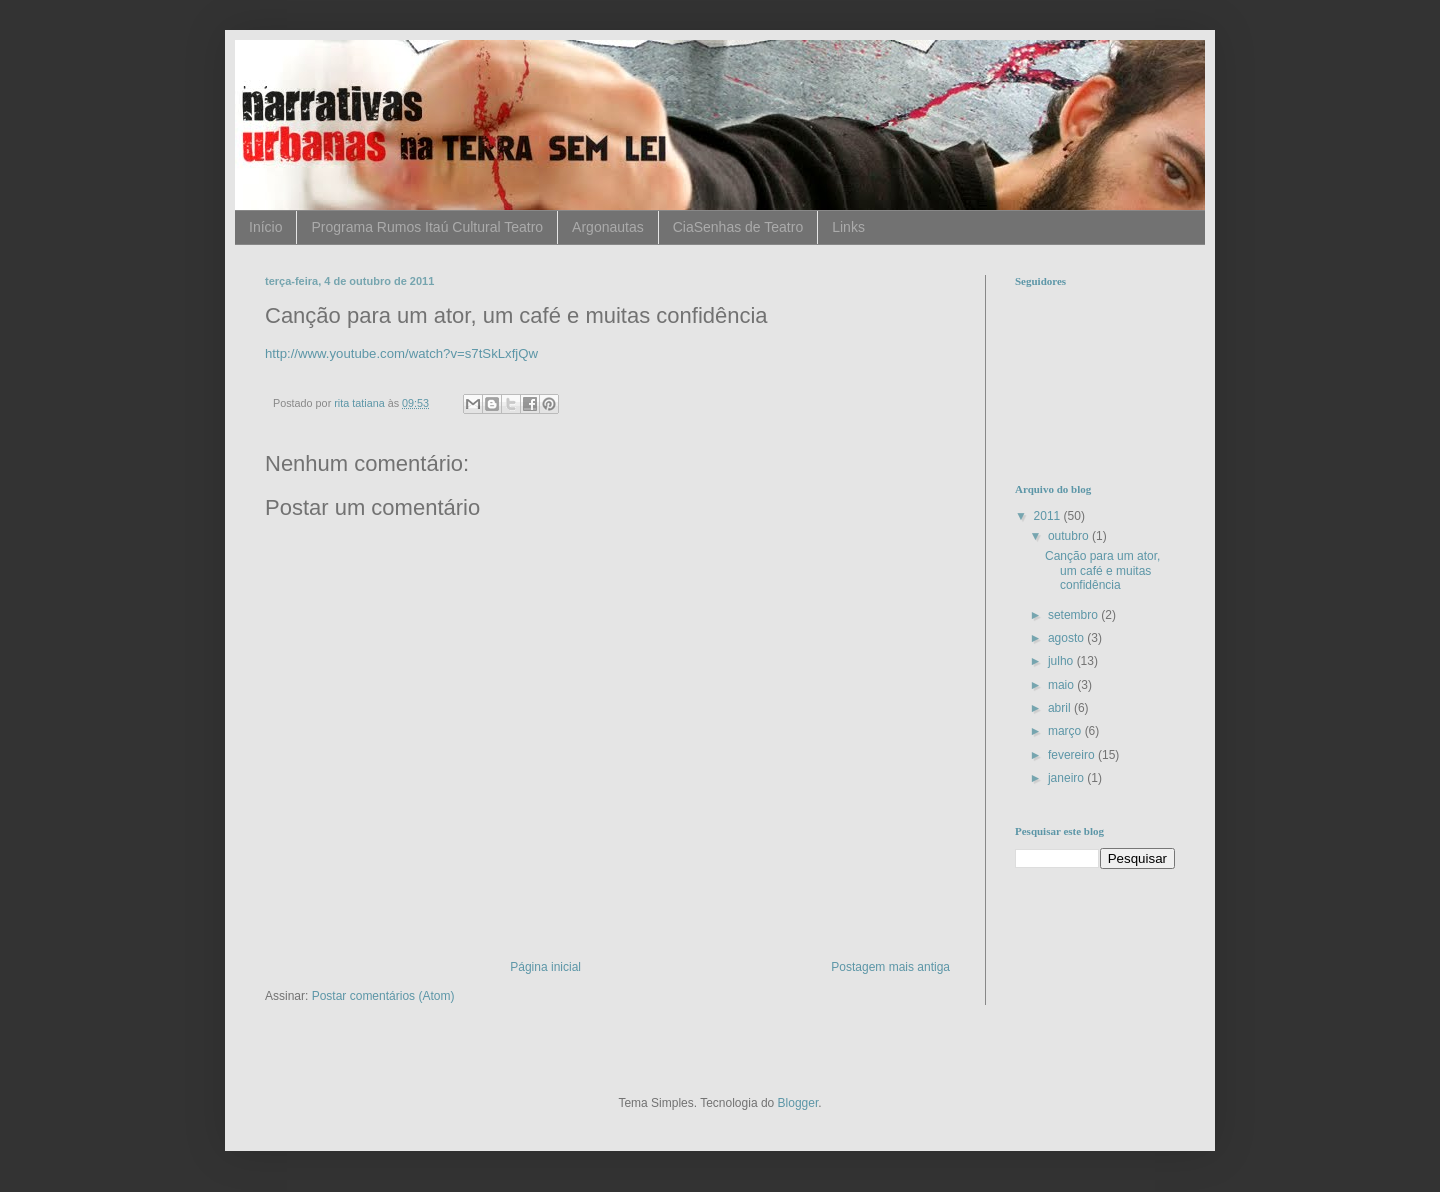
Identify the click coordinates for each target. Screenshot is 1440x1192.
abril (1061, 708)
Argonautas (608, 227)
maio (1062, 685)
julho (1062, 661)
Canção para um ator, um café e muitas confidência (1102, 570)
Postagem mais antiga (890, 967)
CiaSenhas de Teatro (738, 227)
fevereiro (1073, 755)
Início (265, 227)
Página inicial (545, 967)
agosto (1067, 638)
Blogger (798, 1103)
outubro (1070, 536)
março (1066, 731)
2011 (1049, 516)
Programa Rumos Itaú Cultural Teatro (427, 227)
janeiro (1067, 778)
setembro (1074, 615)
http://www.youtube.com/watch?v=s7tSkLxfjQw (401, 353)
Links (848, 227)
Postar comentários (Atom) (383, 996)
